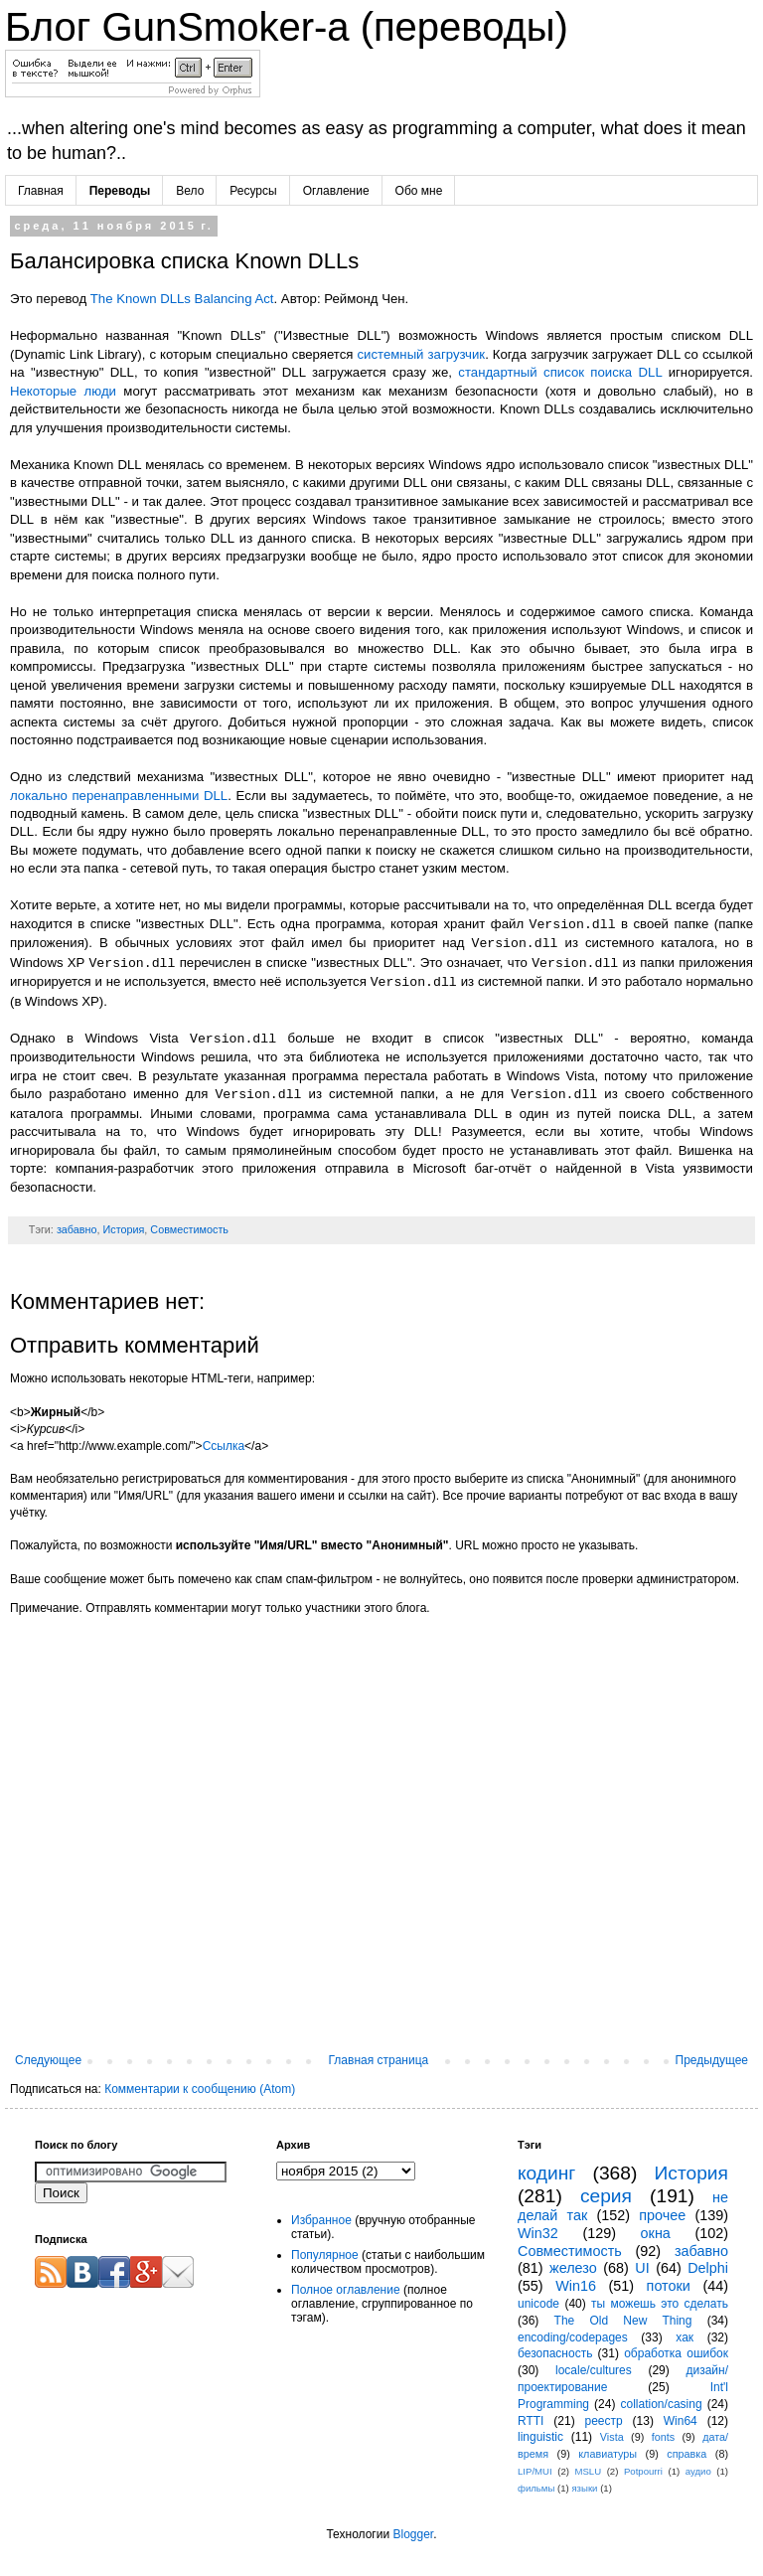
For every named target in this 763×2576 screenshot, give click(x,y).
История (123, 1229)
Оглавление (336, 191)
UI (642, 2268)
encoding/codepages (573, 2337)
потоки (668, 2286)
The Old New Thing (623, 2321)
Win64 (680, 2421)
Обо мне (419, 191)
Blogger (412, 2534)
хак (684, 2337)
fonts (663, 2437)
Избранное (321, 2220)
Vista (612, 2437)
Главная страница (379, 2060)
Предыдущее (712, 2060)
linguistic (540, 2437)
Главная (41, 191)
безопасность (555, 2353)
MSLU (587, 2471)
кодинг (546, 2173)
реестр (604, 2421)
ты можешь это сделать (659, 2304)
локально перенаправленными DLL (119, 795)
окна (656, 2233)
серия (606, 2195)
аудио (698, 2471)
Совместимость (189, 1229)
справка (686, 2454)
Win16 (575, 2286)
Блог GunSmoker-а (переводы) (286, 27)
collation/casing (661, 2404)
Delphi (707, 2268)
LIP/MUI (535, 2471)
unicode (538, 2304)
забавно (77, 1229)
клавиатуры (607, 2454)
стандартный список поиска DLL (560, 372)
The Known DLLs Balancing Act (182, 298)
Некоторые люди (63, 391)
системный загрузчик (422, 354)
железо (573, 2268)
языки (584, 2488)
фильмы (536, 2488)
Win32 (538, 2233)
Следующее (48, 2060)
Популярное (325, 2255)
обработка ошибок (676, 2353)
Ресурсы (252, 191)
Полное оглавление (345, 2290)
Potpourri (643, 2471)
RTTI (530, 2421)
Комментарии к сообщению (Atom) (199, 2089)
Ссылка (223, 1446)
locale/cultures (593, 2370)
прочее (662, 2215)
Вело (190, 191)
